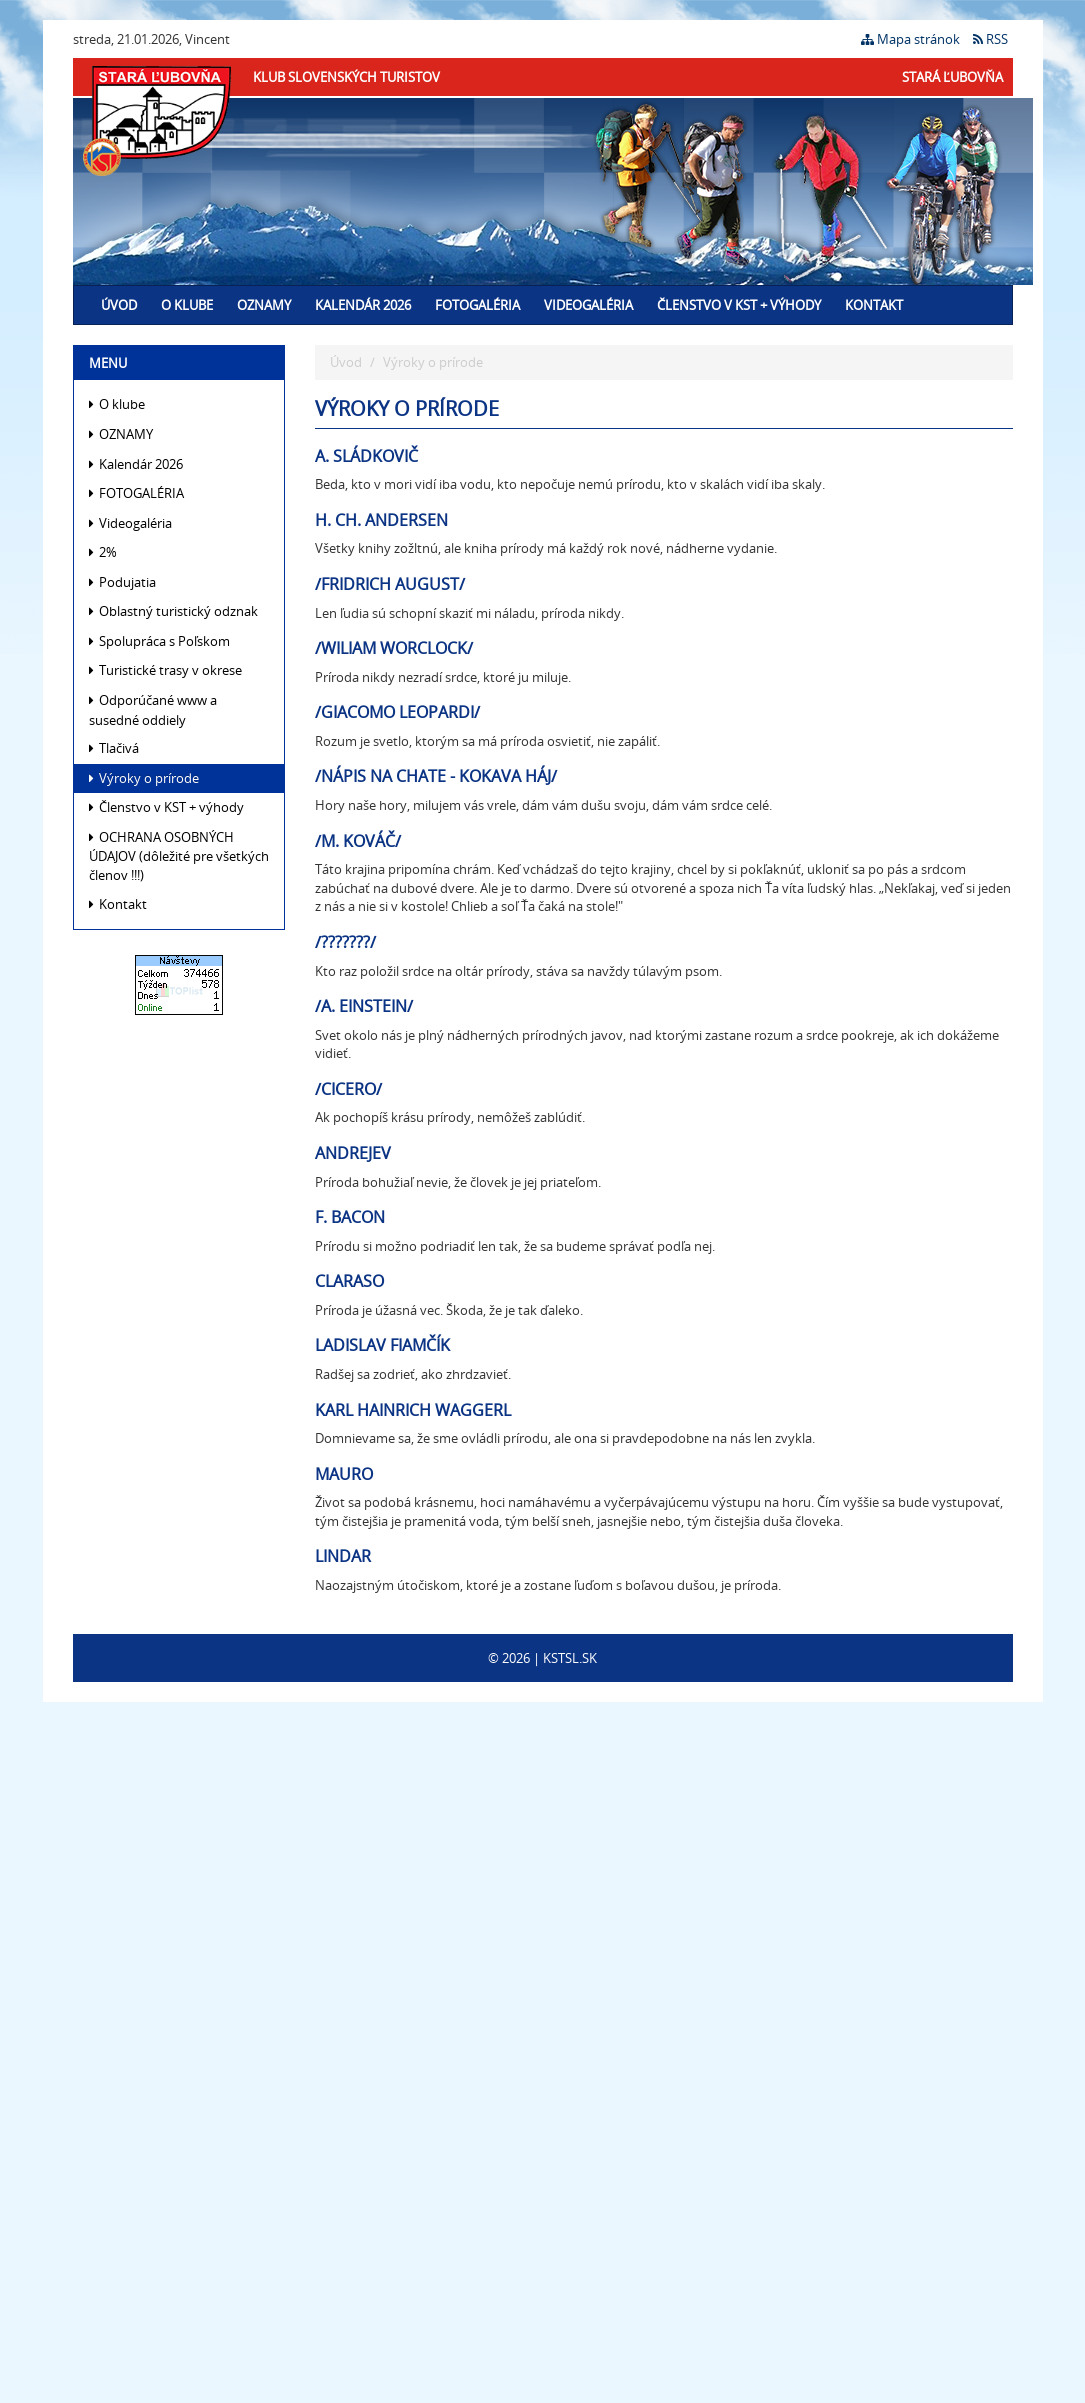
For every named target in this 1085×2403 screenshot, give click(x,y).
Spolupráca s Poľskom (159, 641)
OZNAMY (264, 305)
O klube (187, 305)
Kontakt (874, 305)
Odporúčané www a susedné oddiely (153, 710)
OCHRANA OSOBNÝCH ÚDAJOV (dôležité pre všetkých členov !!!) (179, 856)
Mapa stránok (910, 39)
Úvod (119, 305)
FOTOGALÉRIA (477, 305)
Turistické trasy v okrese (165, 670)
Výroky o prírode (144, 778)
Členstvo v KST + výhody (739, 305)
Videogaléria (588, 305)
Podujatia (122, 582)
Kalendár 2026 (363, 305)
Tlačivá (114, 748)
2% (103, 552)
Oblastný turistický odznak (173, 611)
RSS (990, 39)
